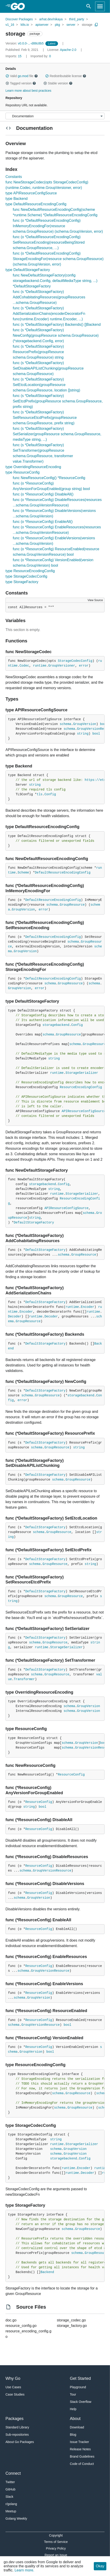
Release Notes (80, 2449)
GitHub (10, 2489)
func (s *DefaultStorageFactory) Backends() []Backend (57, 324)
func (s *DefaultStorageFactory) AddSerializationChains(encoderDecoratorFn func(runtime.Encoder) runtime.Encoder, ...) (49, 313)
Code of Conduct (82, 2464)
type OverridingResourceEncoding (33, 467)
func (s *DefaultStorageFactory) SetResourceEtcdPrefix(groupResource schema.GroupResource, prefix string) (45, 417)
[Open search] (89, 6)
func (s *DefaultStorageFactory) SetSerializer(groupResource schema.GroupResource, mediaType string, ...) (57, 434)
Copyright (56, 2535)
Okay (100, 2566)
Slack (9, 2496)
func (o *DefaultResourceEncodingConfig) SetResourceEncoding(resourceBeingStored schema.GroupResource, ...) (49, 242)
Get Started (80, 2378)
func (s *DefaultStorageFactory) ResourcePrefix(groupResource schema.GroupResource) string (38, 351)
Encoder (87, 1307)
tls (39, 794)
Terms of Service (56, 2542)
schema (65, 724)
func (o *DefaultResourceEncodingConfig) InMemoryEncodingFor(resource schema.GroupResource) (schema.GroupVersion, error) (58, 226)
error (84, 665)
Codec (24, 665)
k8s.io (25, 24)
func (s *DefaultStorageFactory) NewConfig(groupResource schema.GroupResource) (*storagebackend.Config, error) (56, 335)
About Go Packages (19, 2442)
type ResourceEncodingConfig (30, 571)
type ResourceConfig (22, 472)
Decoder (14, 1316)
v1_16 (9, 24)
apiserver (42, 24)
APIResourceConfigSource (84, 1111)
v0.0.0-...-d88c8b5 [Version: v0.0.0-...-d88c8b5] (25, 43)
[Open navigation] (100, 6)
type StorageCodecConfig (26, 576)
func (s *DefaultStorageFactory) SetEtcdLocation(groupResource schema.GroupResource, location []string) (46, 384)
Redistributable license (65, 76)
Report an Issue (56, 2555)
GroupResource (72, 905)
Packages (14, 2418)
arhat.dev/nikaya (51, 19)
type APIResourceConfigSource (31, 193)
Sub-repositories (17, 2434)
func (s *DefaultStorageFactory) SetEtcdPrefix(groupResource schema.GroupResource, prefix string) (58, 401)
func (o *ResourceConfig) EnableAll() (43, 522)
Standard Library (17, 2427)
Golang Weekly (16, 2518)
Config (50, 794)
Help (73, 2409)
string (82, 733)
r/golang (11, 2504)
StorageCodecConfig (75, 661)
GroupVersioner (61, 665)
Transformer (24, 1679)
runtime (39, 665)
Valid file (21, 76)
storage (87, 24)
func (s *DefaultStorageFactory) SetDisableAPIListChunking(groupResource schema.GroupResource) (48, 368)
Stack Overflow (80, 2402)
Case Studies (14, 2394)
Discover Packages (19, 19)
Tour (73, 2394)
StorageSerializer (81, 1073)
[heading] (19, 6)
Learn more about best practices (28, 90)
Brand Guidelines (82, 2456)
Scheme (23, 872)
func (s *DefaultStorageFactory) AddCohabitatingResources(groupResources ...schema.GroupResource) (49, 297)
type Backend (16, 199)
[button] (7, 76)
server (70, 24)
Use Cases (13, 2387)
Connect (13, 2473)
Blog (73, 2434)
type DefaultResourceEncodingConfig (35, 204)
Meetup (10, 2511)
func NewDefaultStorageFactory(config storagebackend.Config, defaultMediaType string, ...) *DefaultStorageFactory (55, 280)
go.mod (23, 76)
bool (104, 724)
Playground (78, 2387)
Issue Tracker (79, 2442)
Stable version (58, 83)
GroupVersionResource (52, 1870)
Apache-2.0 (68, 50)
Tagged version (20, 83)
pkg (57, 24)
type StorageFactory (21, 582)
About (75, 2418)
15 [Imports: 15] (13, 56)
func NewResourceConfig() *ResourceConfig (49, 478)
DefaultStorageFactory (34, 1222)
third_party (76, 19)
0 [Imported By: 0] (41, 56)
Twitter (10, 2482)
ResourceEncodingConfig (81, 1087)
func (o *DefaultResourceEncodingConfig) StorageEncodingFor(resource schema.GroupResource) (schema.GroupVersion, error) (58, 258)
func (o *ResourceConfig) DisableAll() (43, 494)
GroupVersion (84, 724)
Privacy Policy (56, 2548)
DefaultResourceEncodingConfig (63, 872)
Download (77, 2427)
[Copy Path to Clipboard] (96, 25)
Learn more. (24, 2570)
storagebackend (55, 1025)
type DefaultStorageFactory (27, 270)
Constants (13, 177)
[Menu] (55, 116)
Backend (47, 2272)
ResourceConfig (71, 1774)
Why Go (12, 2378)
